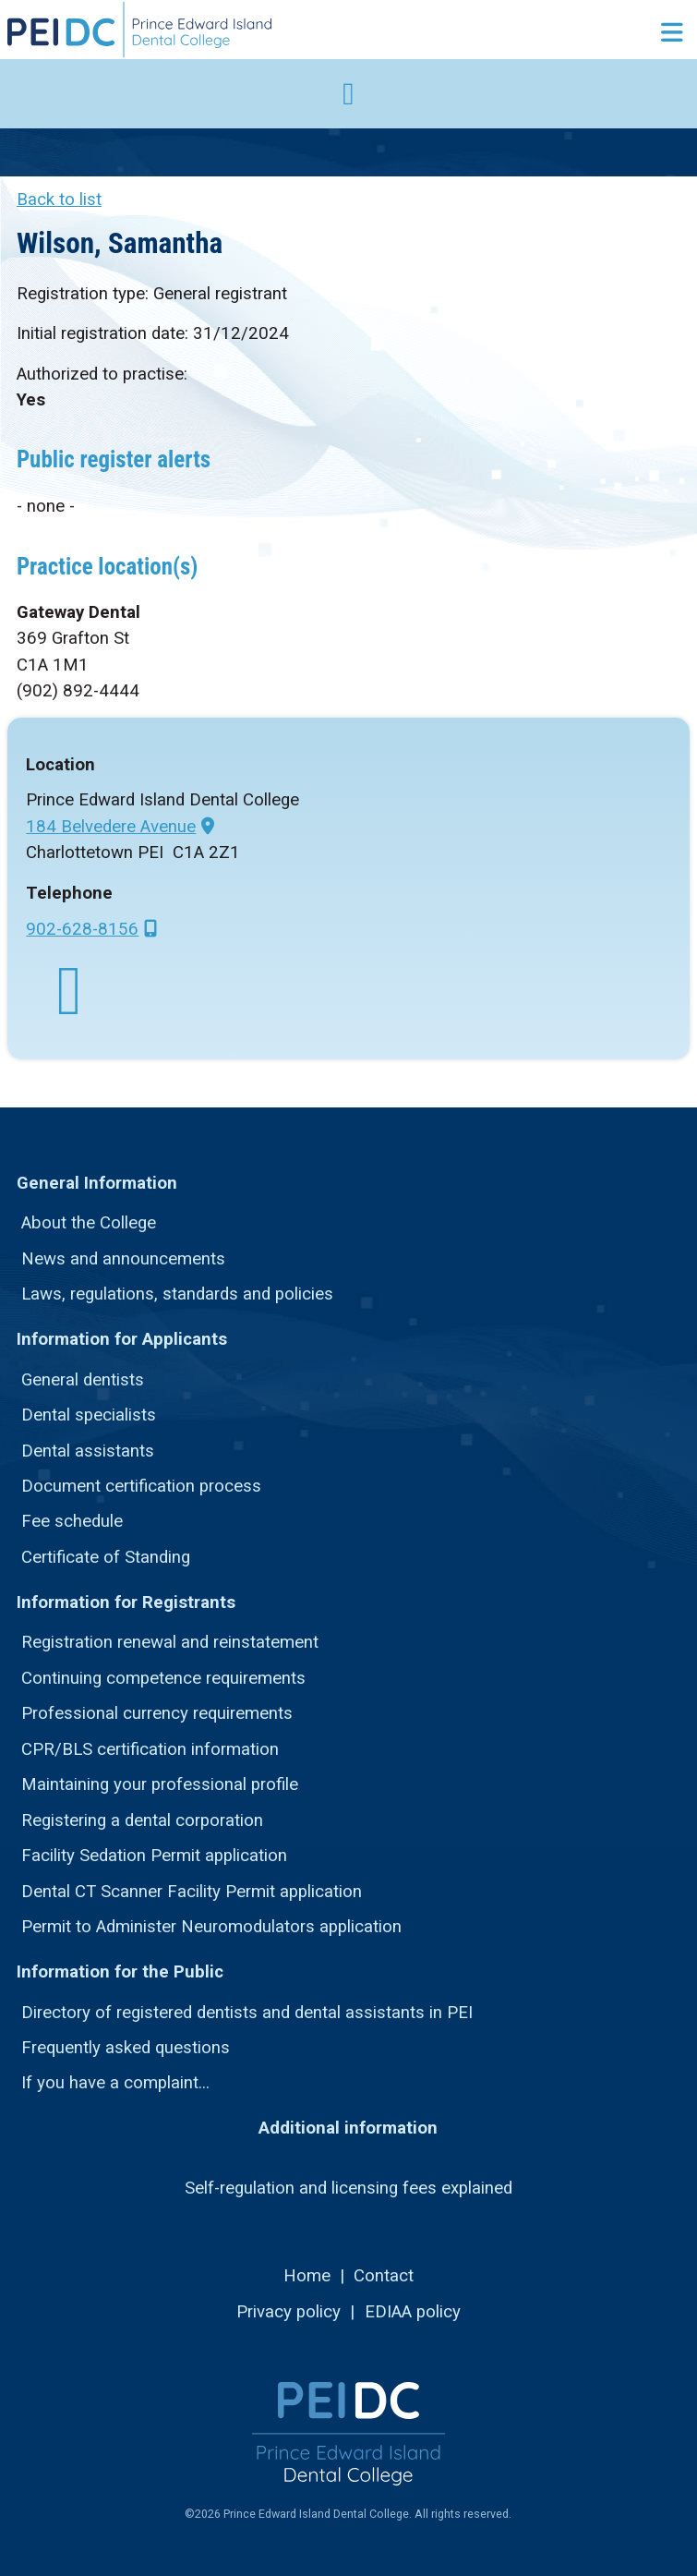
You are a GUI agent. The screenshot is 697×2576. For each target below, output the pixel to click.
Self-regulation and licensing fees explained (348, 2188)
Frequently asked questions (125, 2048)
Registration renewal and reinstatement (169, 1642)
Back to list (59, 199)
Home (306, 2276)
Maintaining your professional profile (159, 1784)
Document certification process (141, 1486)
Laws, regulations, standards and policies (177, 1294)
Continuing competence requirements (163, 1678)
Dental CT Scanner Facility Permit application (191, 1891)
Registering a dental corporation (142, 1820)
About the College (88, 1223)
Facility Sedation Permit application (154, 1855)
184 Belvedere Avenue (111, 826)
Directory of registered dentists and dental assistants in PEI (247, 2012)
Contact (384, 2276)
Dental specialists (88, 1415)
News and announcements (123, 1259)
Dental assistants (87, 1451)
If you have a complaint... (115, 2083)
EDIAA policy (413, 2312)
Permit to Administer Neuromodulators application (211, 1927)
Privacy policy (288, 2312)
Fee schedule (72, 1521)
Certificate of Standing (105, 1557)
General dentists (82, 1380)
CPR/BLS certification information (150, 1749)
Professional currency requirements (157, 1713)
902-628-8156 (82, 929)
